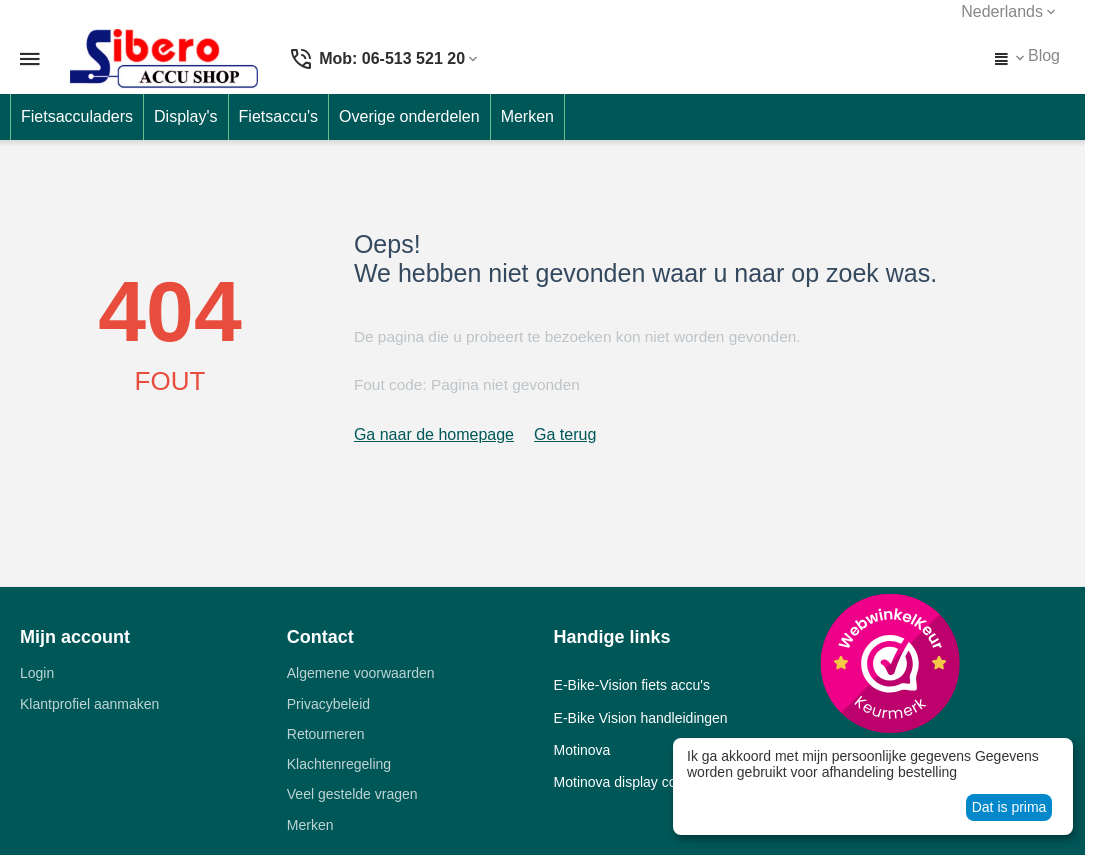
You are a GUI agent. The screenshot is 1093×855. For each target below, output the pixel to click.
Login (37, 673)
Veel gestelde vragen (352, 794)
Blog (1044, 55)
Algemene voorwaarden (361, 673)
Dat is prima (1009, 807)
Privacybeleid (328, 704)
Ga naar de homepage (434, 434)
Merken (310, 825)
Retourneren (326, 734)
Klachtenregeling (339, 764)
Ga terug (565, 434)
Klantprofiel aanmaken (89, 704)
